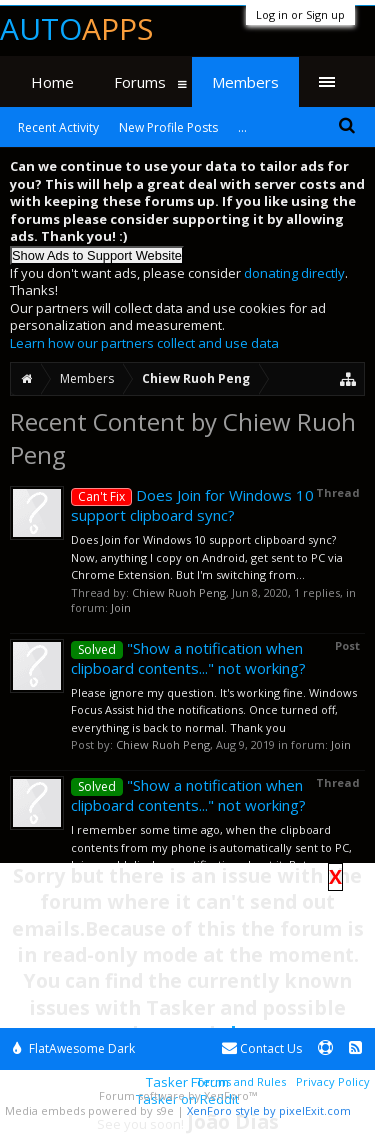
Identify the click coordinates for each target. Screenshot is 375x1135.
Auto (76, 28)
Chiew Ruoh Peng (179, 592)
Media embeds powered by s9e (89, 1110)
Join (121, 607)
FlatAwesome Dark (74, 1048)
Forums (140, 82)
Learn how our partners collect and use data (144, 343)
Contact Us (262, 1048)
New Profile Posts (168, 127)
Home (52, 82)
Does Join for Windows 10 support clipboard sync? (192, 505)
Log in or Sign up (300, 14)
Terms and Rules (241, 1081)
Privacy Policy (333, 1081)
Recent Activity (58, 127)
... (242, 127)
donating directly (294, 273)
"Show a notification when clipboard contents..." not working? (188, 658)
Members (245, 82)
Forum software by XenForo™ (178, 1095)
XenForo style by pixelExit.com (269, 1110)
